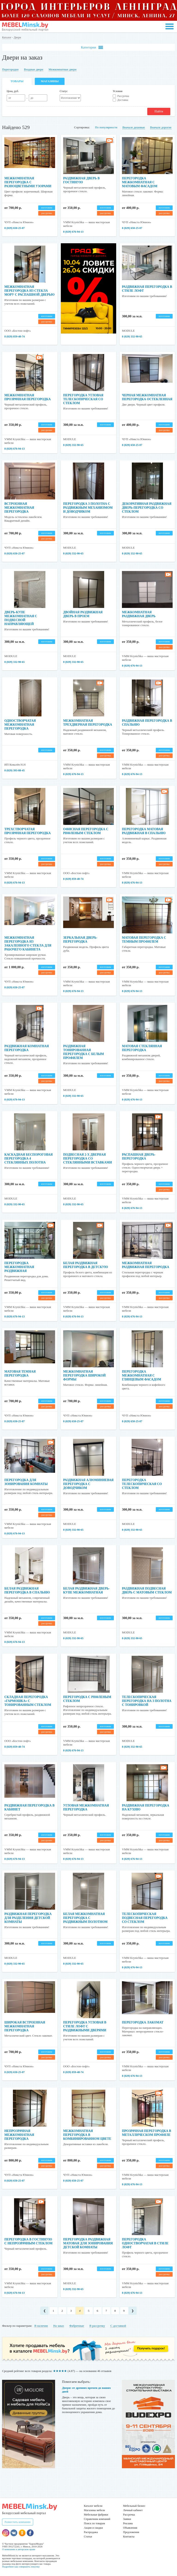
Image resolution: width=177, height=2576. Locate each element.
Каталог (7, 37)
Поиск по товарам (94, 2523)
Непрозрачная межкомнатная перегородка (19, 2134)
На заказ (58, 2325)
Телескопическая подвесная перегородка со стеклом (145, 1918)
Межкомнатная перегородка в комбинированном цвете (87, 2134)
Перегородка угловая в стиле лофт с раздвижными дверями (85, 2026)
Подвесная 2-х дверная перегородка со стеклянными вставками (88, 1158)
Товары (17, 81)
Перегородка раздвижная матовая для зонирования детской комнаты (88, 2243)
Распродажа (91, 2532)
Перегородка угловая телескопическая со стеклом (83, 399)
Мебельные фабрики (96, 2514)
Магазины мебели (94, 2510)
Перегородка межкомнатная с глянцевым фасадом (142, 1375)
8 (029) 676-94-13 (73, 231)
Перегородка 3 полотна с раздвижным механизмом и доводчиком (88, 507)
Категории (92, 47)
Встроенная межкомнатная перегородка (19, 507)
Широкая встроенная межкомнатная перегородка (25, 2026)
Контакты (129, 2536)
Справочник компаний (97, 2519)
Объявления (130, 2527)
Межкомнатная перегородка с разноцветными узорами (28, 182)
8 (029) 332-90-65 (132, 336)
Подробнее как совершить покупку (21, 2566)
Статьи (88, 2536)
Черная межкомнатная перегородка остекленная (144, 399)
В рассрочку (97, 2325)
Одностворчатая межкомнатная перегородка (20, 724)
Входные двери (33, 69)
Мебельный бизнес (134, 2505)
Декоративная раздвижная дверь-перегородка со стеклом (147, 507)
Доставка (122, 100)
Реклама (128, 2523)
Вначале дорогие (160, 127)
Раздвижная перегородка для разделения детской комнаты (28, 1918)
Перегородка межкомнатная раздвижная (19, 1267)
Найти (158, 111)
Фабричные (76, 2325)
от (10, 97)
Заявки (127, 2519)
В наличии (41, 2325)
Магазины (50, 81)
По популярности (106, 127)
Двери (17, 37)
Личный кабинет (133, 2510)
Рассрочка (123, 96)
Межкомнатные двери (63, 69)
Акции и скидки (93, 2527)
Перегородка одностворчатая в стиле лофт (145, 2243)
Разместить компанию (18, 2522)
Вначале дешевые (133, 127)
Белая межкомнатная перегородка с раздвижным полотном (85, 1918)
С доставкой (118, 2325)
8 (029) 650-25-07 (14, 228)
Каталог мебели (93, 2505)
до (31, 97)
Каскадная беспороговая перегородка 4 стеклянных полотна (28, 1158)
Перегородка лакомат (143, 2022)
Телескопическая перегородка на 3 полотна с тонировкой (147, 1701)
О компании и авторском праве (18, 2549)
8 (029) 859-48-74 (14, 336)
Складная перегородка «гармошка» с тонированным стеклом (28, 1701)
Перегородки (10, 69)
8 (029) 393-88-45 (14, 770)
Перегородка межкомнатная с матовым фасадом (140, 182)
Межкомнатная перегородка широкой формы (84, 1375)
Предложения (131, 2532)
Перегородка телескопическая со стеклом (142, 1484)
